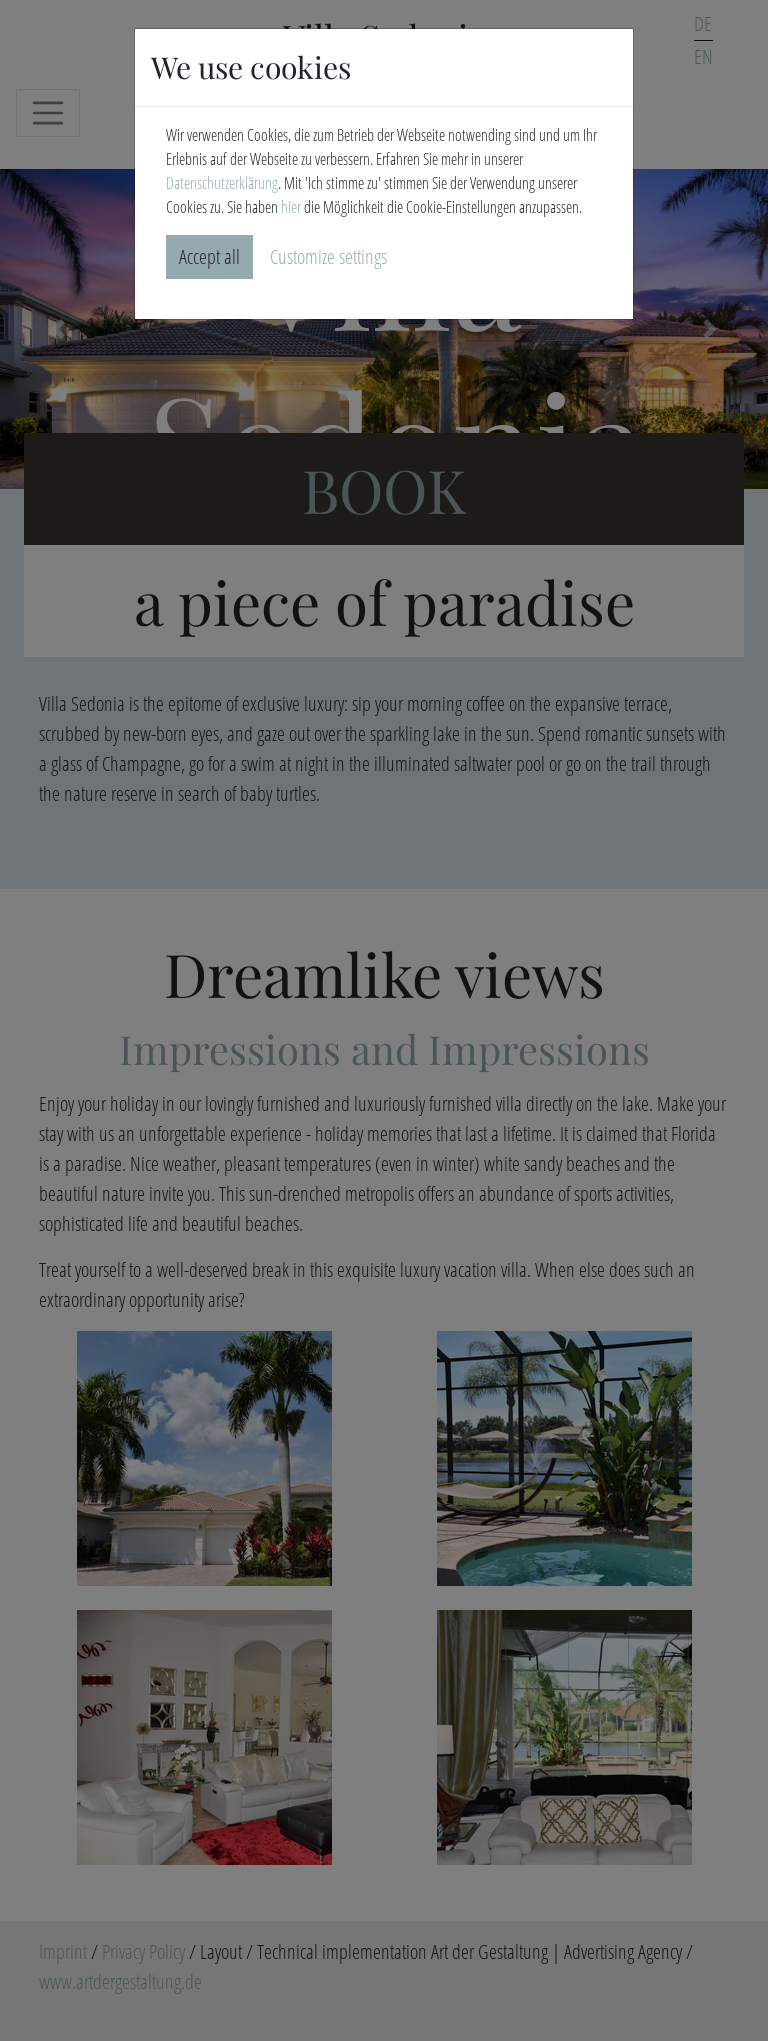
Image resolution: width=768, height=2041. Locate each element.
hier (291, 207)
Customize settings (328, 256)
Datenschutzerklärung (222, 183)
